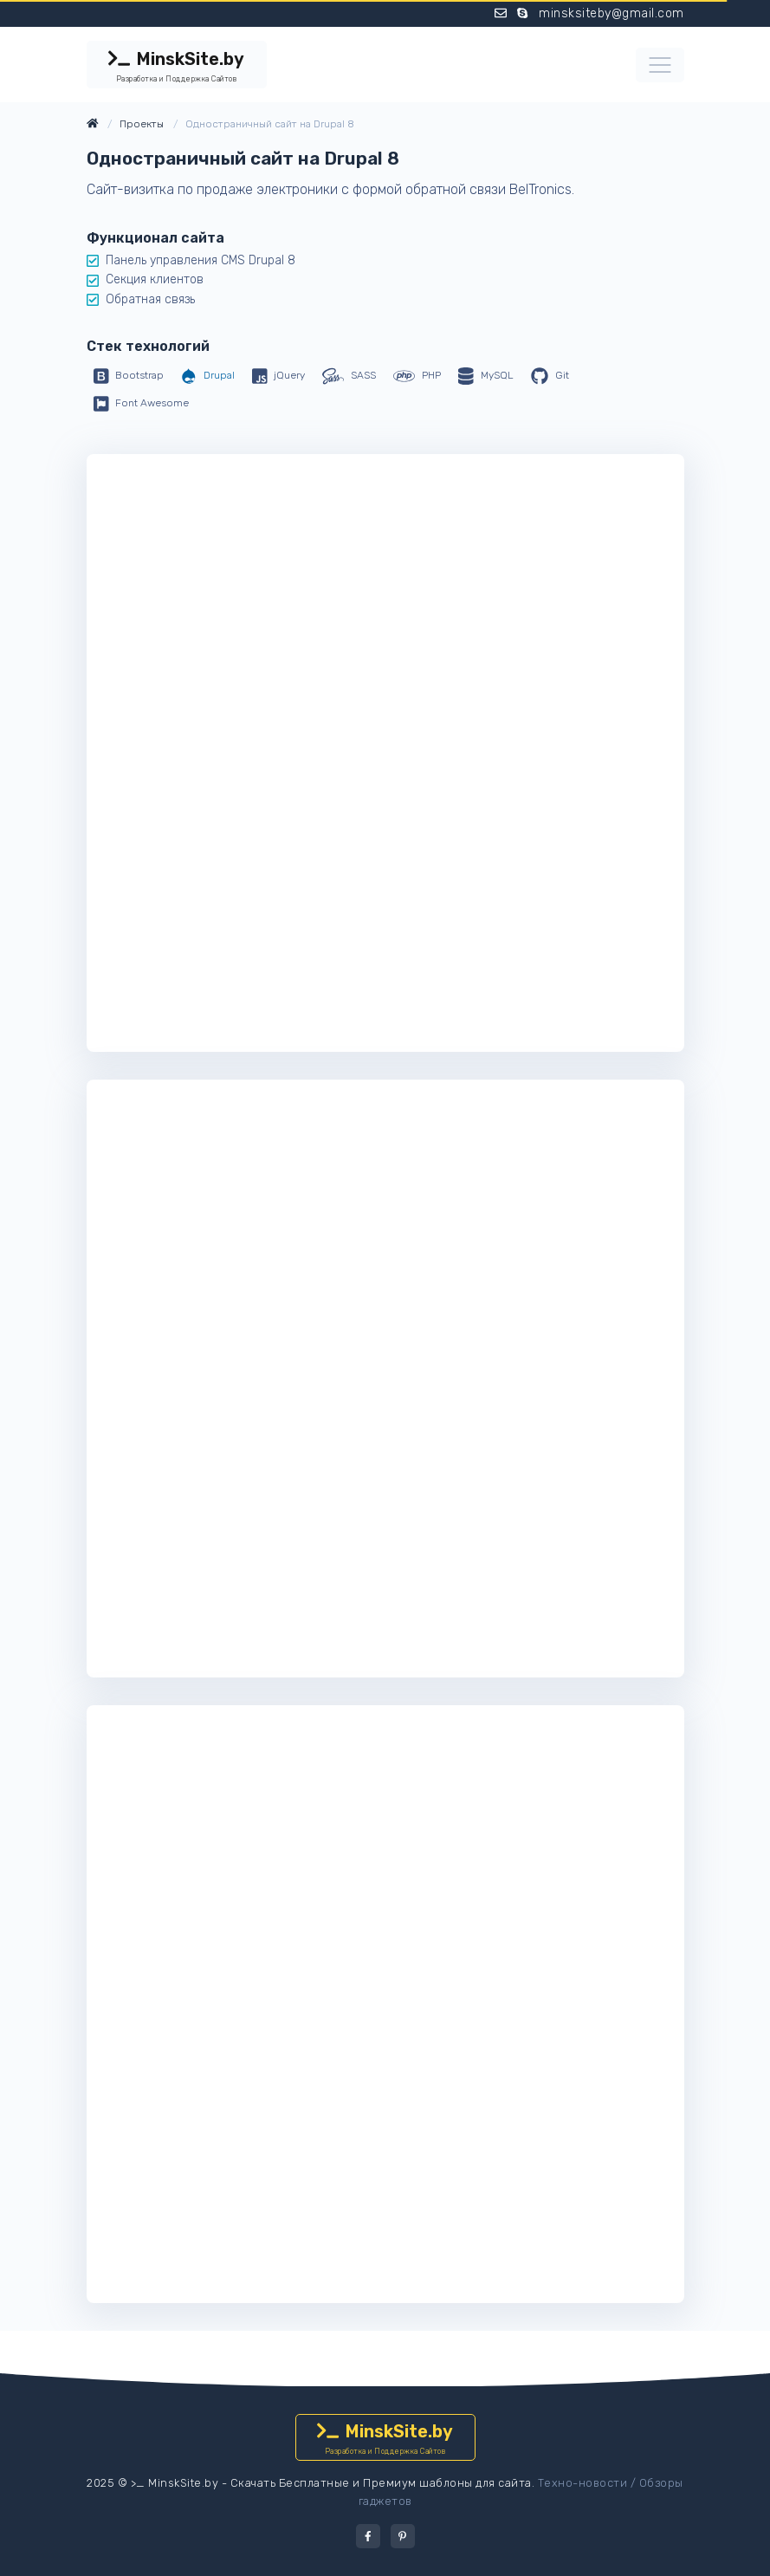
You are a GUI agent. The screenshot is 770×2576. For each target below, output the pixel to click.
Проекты (142, 124)
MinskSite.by (176, 67)
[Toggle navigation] (660, 65)
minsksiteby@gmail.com (611, 13)
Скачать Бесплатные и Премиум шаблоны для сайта (381, 2482)
